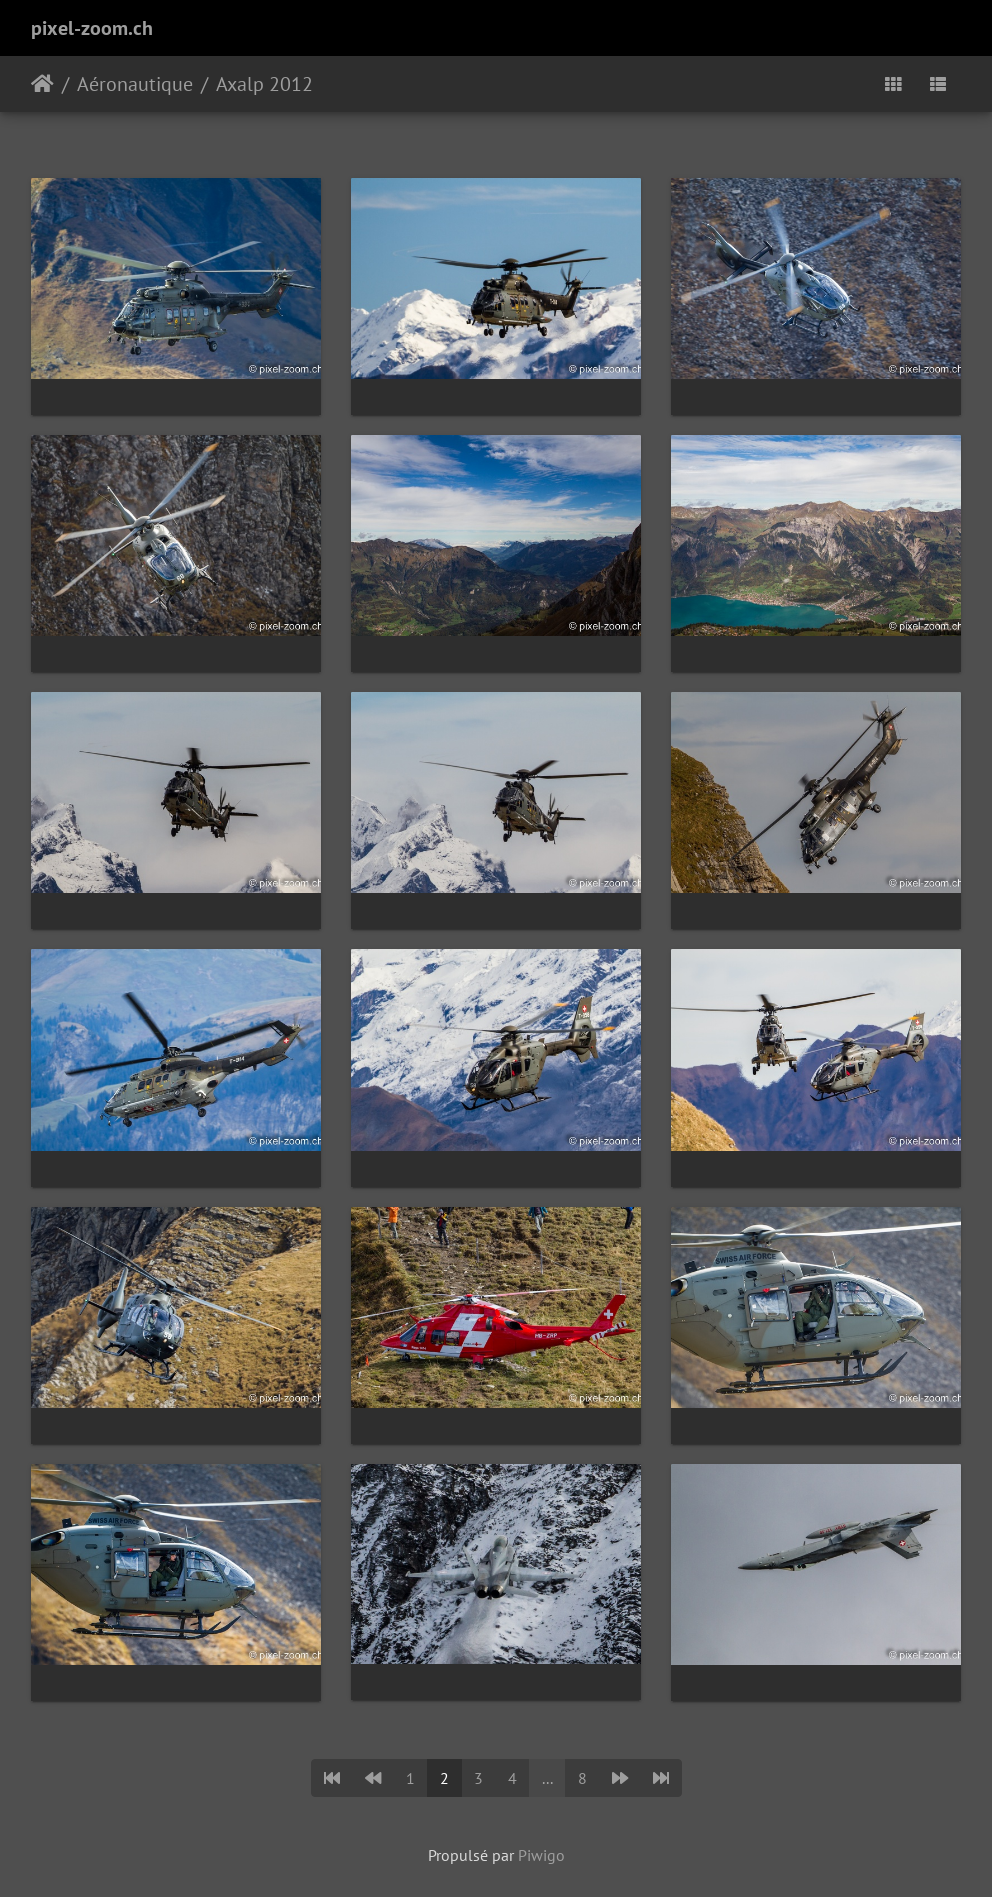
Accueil (42, 84)
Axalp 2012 (264, 84)
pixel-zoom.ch (92, 28)
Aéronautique (135, 84)
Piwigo (541, 1855)
